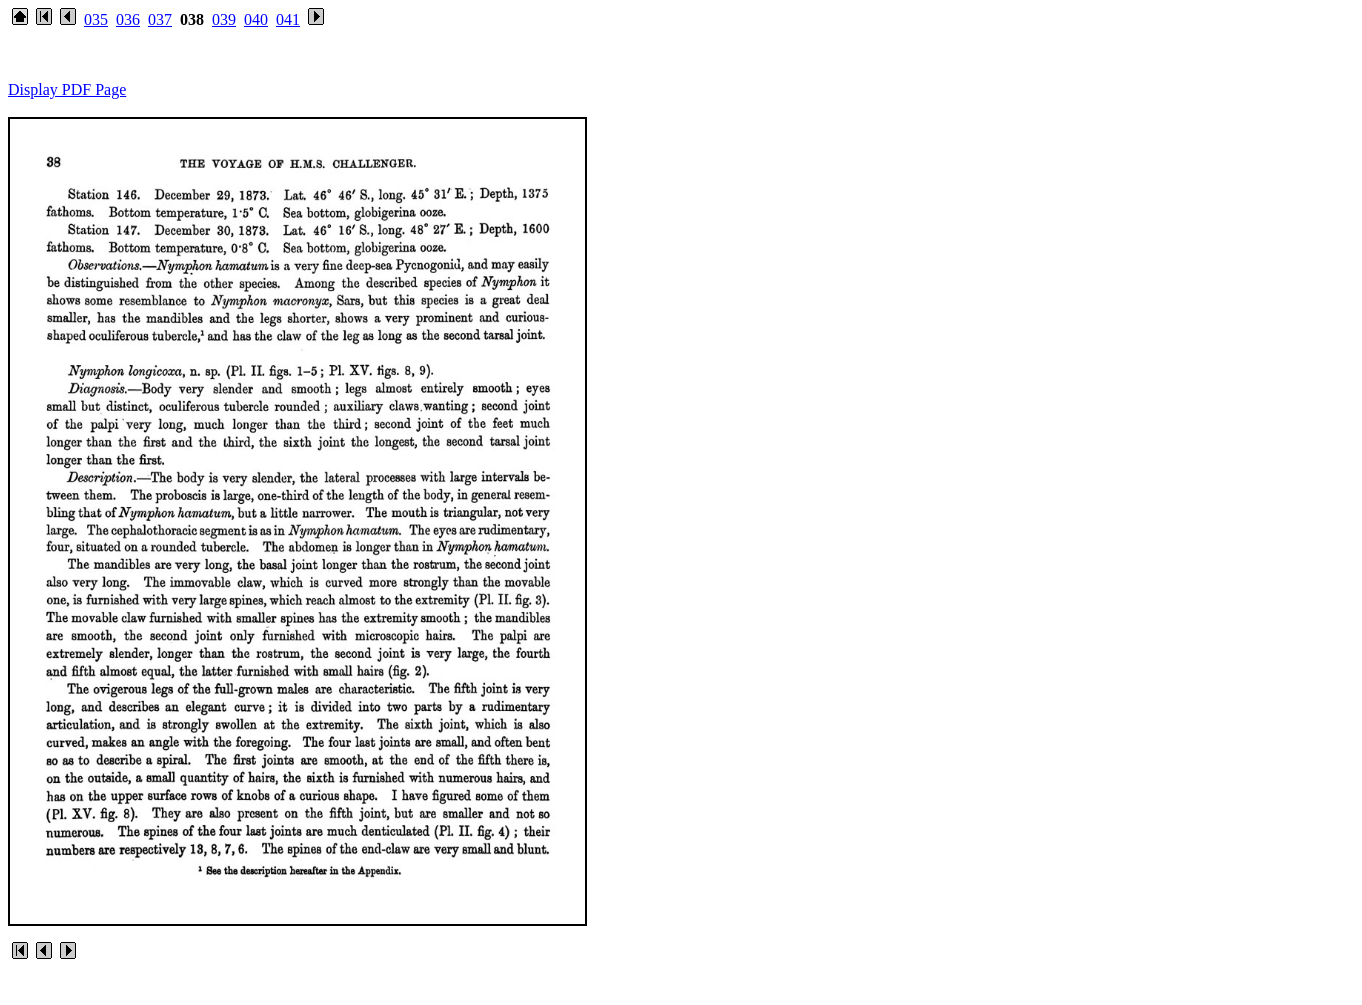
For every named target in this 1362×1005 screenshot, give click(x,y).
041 (288, 19)
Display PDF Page (67, 89)
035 (96, 19)
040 (256, 19)
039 (224, 19)
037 (160, 19)
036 (128, 19)
